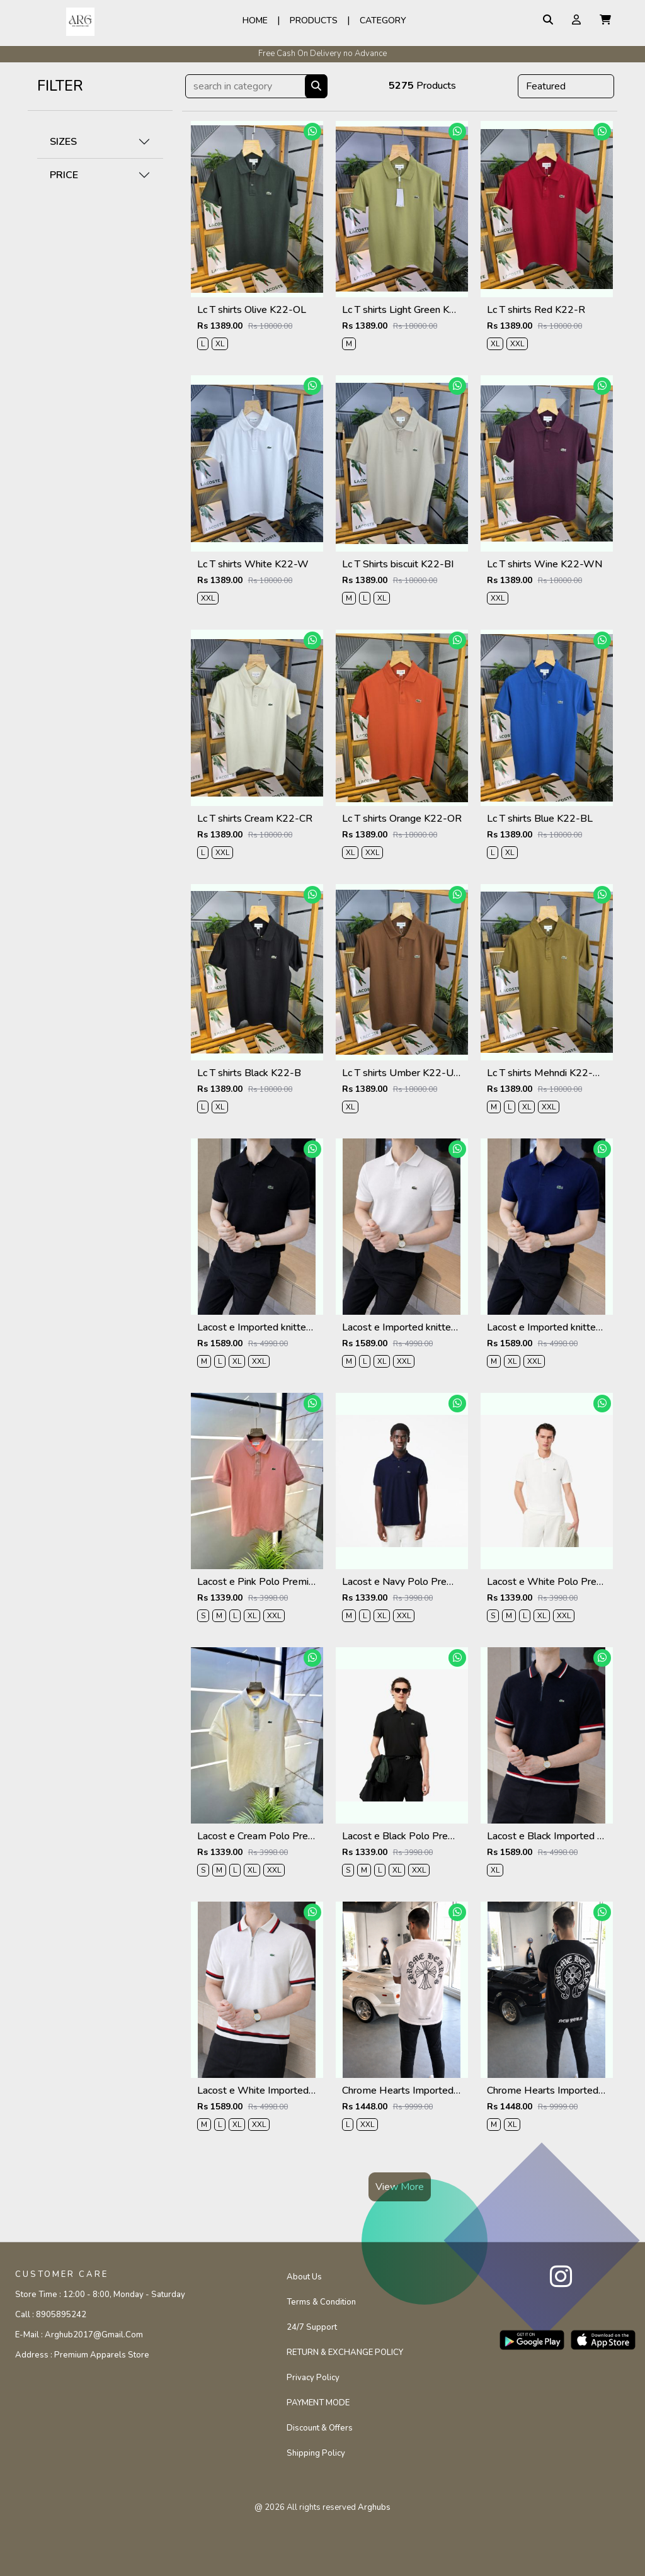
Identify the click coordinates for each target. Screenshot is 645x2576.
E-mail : (79, 2335)
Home (255, 20)
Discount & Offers (320, 2428)
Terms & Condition (321, 2302)
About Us (304, 2277)
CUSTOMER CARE (61, 2274)
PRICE (64, 175)
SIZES (63, 142)
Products (314, 20)
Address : (82, 2355)
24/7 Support (312, 2327)
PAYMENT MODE (318, 2403)
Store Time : (100, 2294)
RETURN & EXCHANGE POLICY (345, 2352)
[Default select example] (566, 86)
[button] (605, 20)
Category (383, 20)
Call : (50, 2314)
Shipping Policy (316, 2453)
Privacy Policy (313, 2377)
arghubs (374, 2507)
